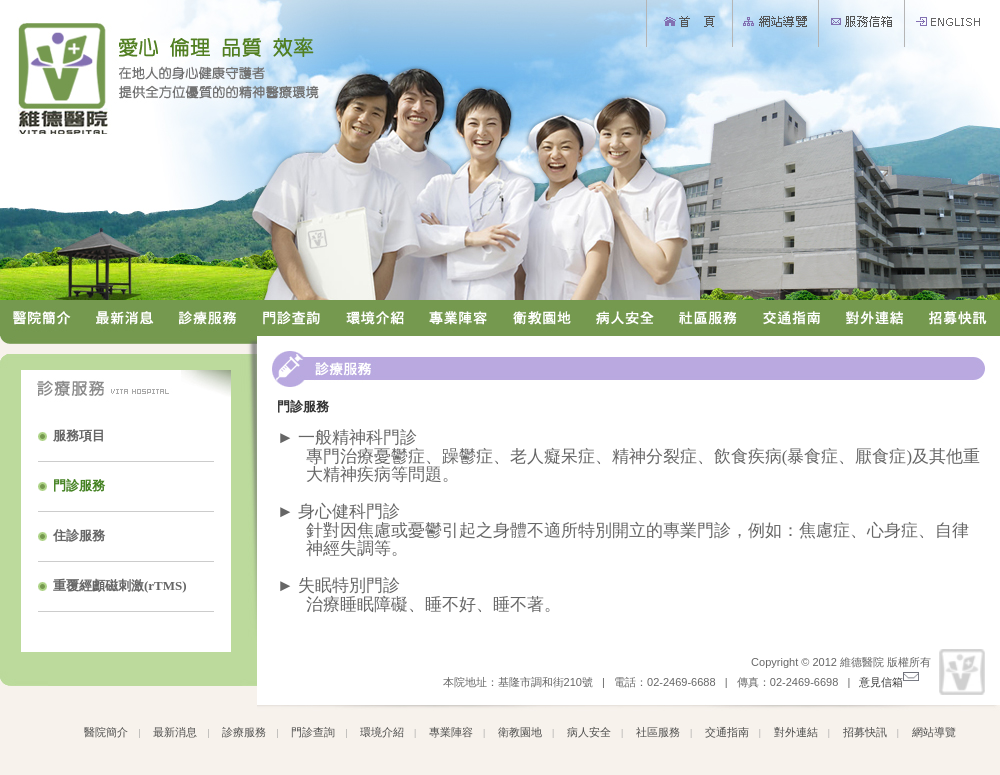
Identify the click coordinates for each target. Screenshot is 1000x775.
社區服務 (658, 732)
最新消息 (175, 732)
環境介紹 (382, 732)
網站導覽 (934, 732)
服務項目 (79, 435)
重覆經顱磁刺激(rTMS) (120, 585)
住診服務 (79, 535)
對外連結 (796, 732)
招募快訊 (865, 732)
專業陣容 (451, 732)
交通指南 (727, 732)
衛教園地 (520, 732)
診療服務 (244, 732)
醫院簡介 (106, 732)
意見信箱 (888, 682)
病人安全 (589, 732)
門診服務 (79, 485)
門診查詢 (313, 732)
